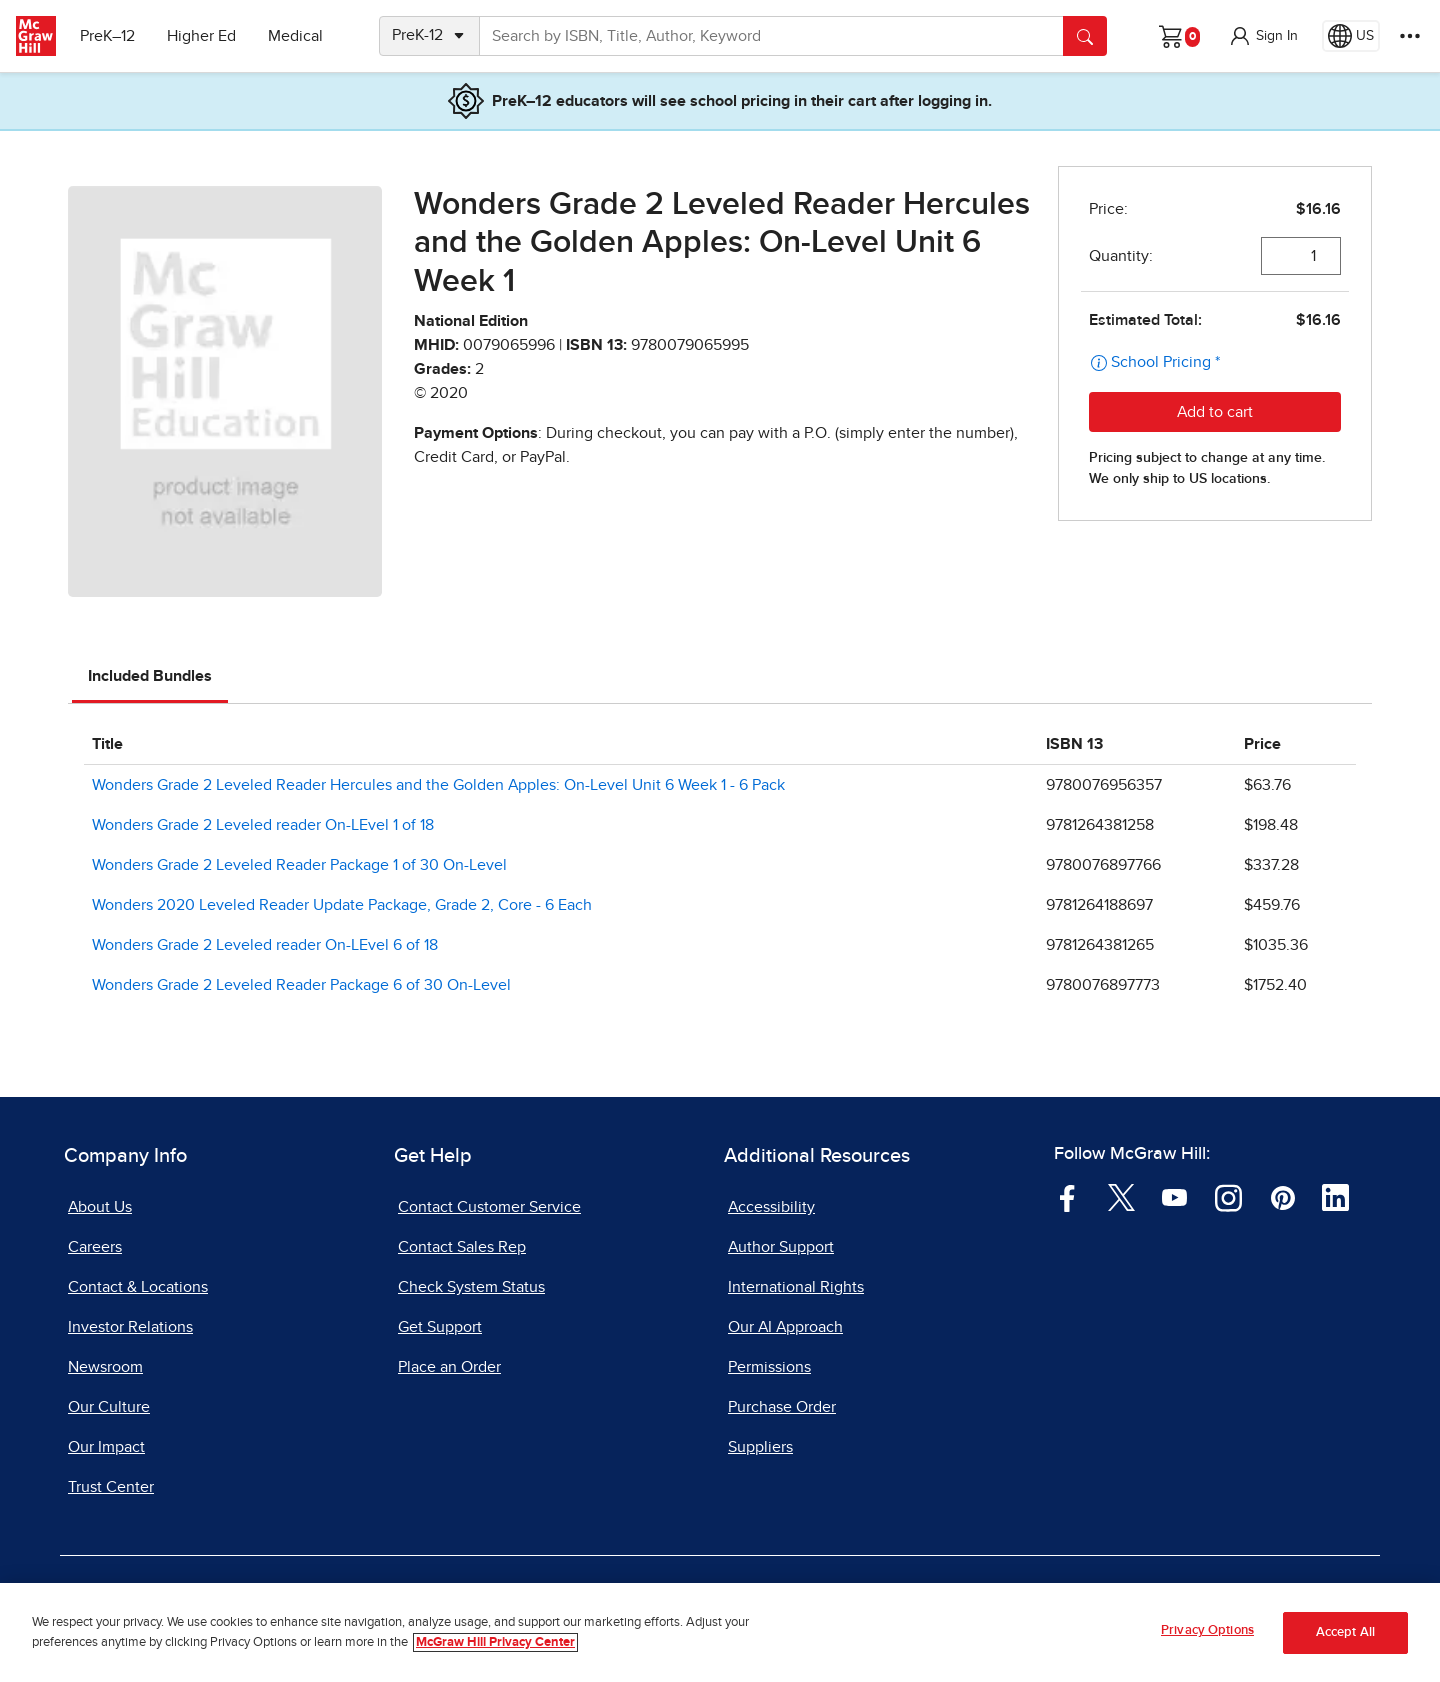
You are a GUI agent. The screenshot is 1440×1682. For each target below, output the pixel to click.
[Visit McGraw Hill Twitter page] (1121, 1197)
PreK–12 (107, 36)
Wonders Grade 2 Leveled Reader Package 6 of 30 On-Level (301, 985)
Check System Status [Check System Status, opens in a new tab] (471, 1287)
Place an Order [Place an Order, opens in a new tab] (449, 1367)
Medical (295, 36)
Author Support (781, 1247)
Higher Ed (201, 36)
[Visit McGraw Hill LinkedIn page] (1335, 1197)
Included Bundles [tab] (150, 676)
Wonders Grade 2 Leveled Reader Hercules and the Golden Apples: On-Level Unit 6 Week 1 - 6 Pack (438, 785)
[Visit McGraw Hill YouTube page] (1174, 1197)
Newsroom (105, 1367)
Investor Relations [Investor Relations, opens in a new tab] (130, 1327)
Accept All (1345, 1634)
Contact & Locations (138, 1287)
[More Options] (1410, 36)
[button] (1263, 36)
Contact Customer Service (489, 1207)
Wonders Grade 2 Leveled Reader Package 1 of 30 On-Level (299, 865)
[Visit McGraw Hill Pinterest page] (1282, 1197)
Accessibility (771, 1207)
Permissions (769, 1367)
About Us (100, 1207)
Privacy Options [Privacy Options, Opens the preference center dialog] (1207, 1632)
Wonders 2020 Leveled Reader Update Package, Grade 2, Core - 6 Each (342, 905)
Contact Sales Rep (462, 1247)
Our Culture (109, 1407)
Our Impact (106, 1447)
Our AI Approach (785, 1327)
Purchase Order (782, 1407)
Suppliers (760, 1447)
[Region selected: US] (1351, 36)
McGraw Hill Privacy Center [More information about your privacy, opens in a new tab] (495, 1643)
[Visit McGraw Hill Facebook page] (1067, 1197)
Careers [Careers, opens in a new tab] (95, 1247)
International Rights (796, 1287)
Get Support (440, 1327)
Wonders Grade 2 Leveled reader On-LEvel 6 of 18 (265, 945)
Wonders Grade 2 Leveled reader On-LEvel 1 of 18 (263, 825)
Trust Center (111, 1487)
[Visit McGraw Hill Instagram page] (1228, 1197)
